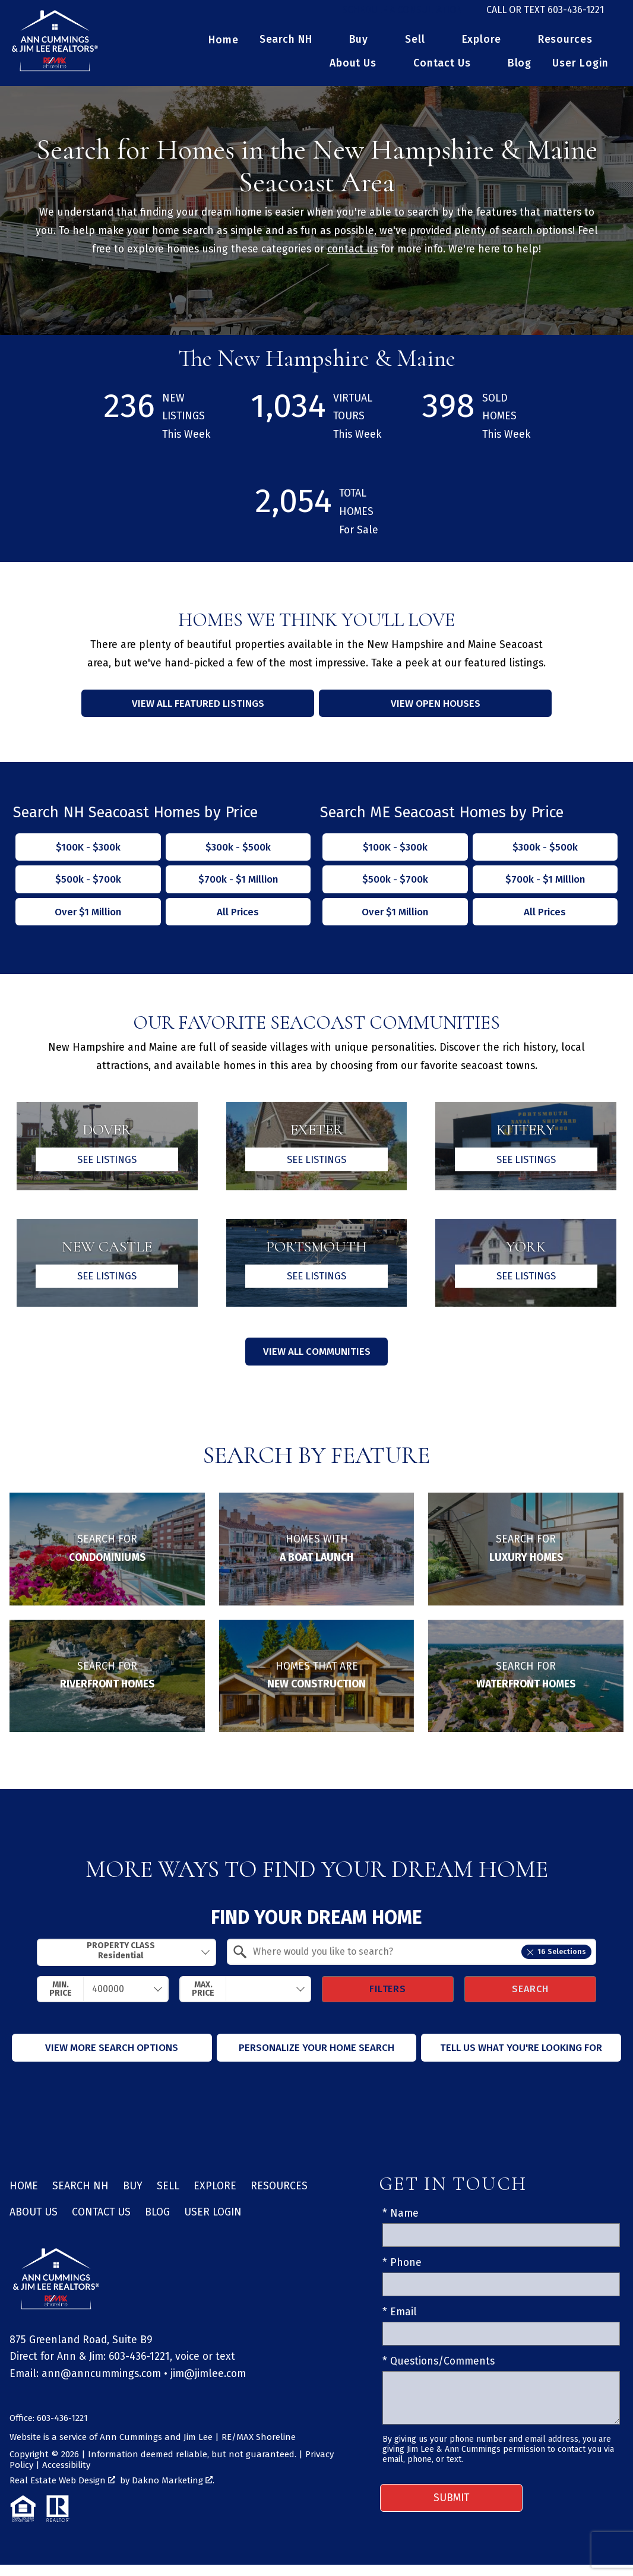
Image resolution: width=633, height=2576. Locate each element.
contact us (352, 256)
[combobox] (126, 1963)
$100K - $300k (88, 854)
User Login (580, 71)
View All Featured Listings (198, 710)
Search (530, 2000)
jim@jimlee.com (208, 2385)
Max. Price (203, 2000)
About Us (34, 2224)
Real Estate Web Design (62, 2491)
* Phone (402, 2274)
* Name (400, 2224)
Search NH (80, 2197)
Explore (215, 2197)
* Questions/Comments (438, 2373)
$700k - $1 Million (238, 887)
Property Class (120, 1962)
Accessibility (66, 2476)
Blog (520, 71)
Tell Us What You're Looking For (521, 2059)
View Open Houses (435, 710)
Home (223, 47)
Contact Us (101, 2224)
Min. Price (60, 2000)
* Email (399, 2324)
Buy (133, 2197)
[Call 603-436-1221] (545, 13)
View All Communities (316, 1363)
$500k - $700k (88, 887)
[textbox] (418, 1963)
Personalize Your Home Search (316, 2059)
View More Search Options (112, 2059)
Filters (387, 2000)
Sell (168, 2197)
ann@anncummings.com (101, 2385)
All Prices (237, 920)
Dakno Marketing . (173, 2491)
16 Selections (556, 1963)
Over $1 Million (88, 920)
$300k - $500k (238, 854)
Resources (279, 2197)
